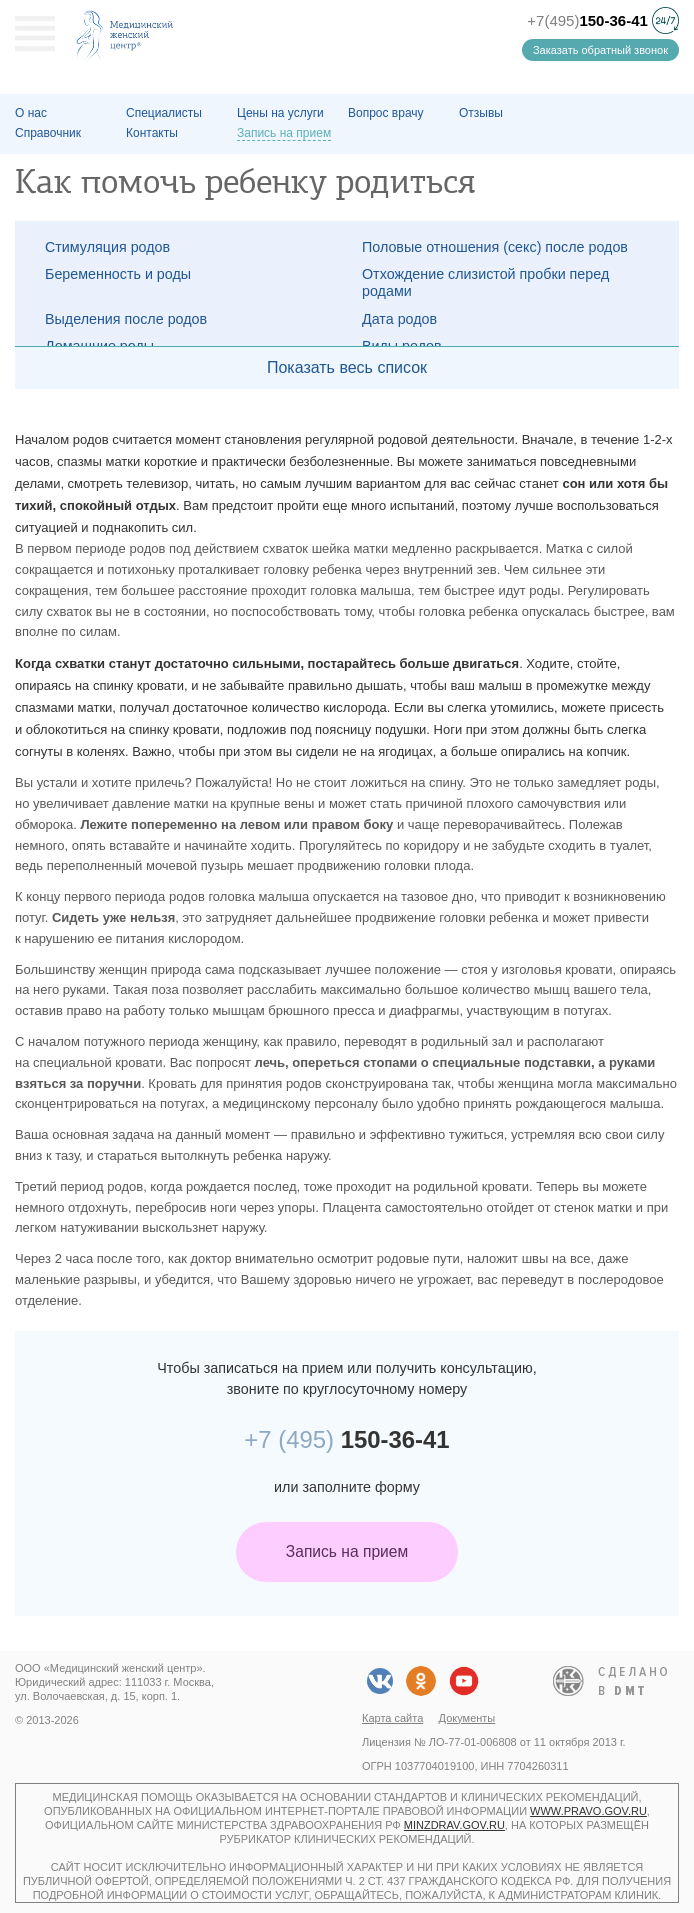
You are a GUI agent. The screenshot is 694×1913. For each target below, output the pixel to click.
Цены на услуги (280, 113)
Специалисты (164, 113)
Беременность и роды (118, 274)
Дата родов (399, 319)
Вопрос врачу (386, 113)
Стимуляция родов (107, 247)
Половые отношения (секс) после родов (495, 247)
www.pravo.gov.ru (588, 1811)
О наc (31, 113)
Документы (467, 1718)
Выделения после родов (126, 319)
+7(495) (587, 20)
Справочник (48, 133)
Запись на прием (347, 1551)
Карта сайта (392, 1718)
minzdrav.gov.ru (454, 1825)
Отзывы (481, 113)
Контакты (152, 133)
